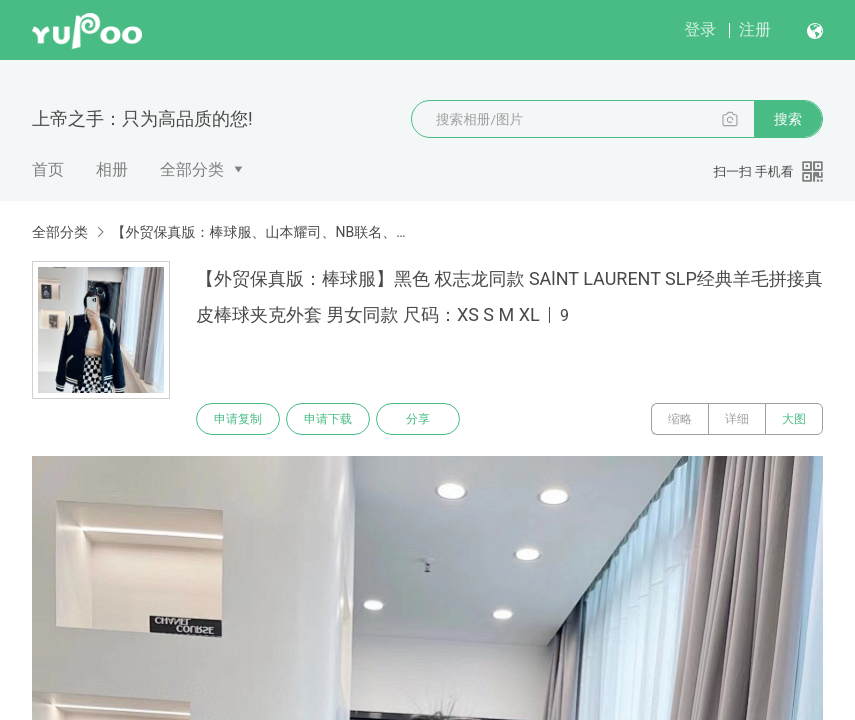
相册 (112, 169)
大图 (794, 419)
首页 (48, 169)
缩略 (680, 419)
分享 (418, 419)
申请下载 (328, 419)
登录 (700, 29)
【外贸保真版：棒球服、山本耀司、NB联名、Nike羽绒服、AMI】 (259, 232)
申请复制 (238, 419)
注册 (755, 29)
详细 (737, 419)
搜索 (788, 119)
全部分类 (192, 169)
